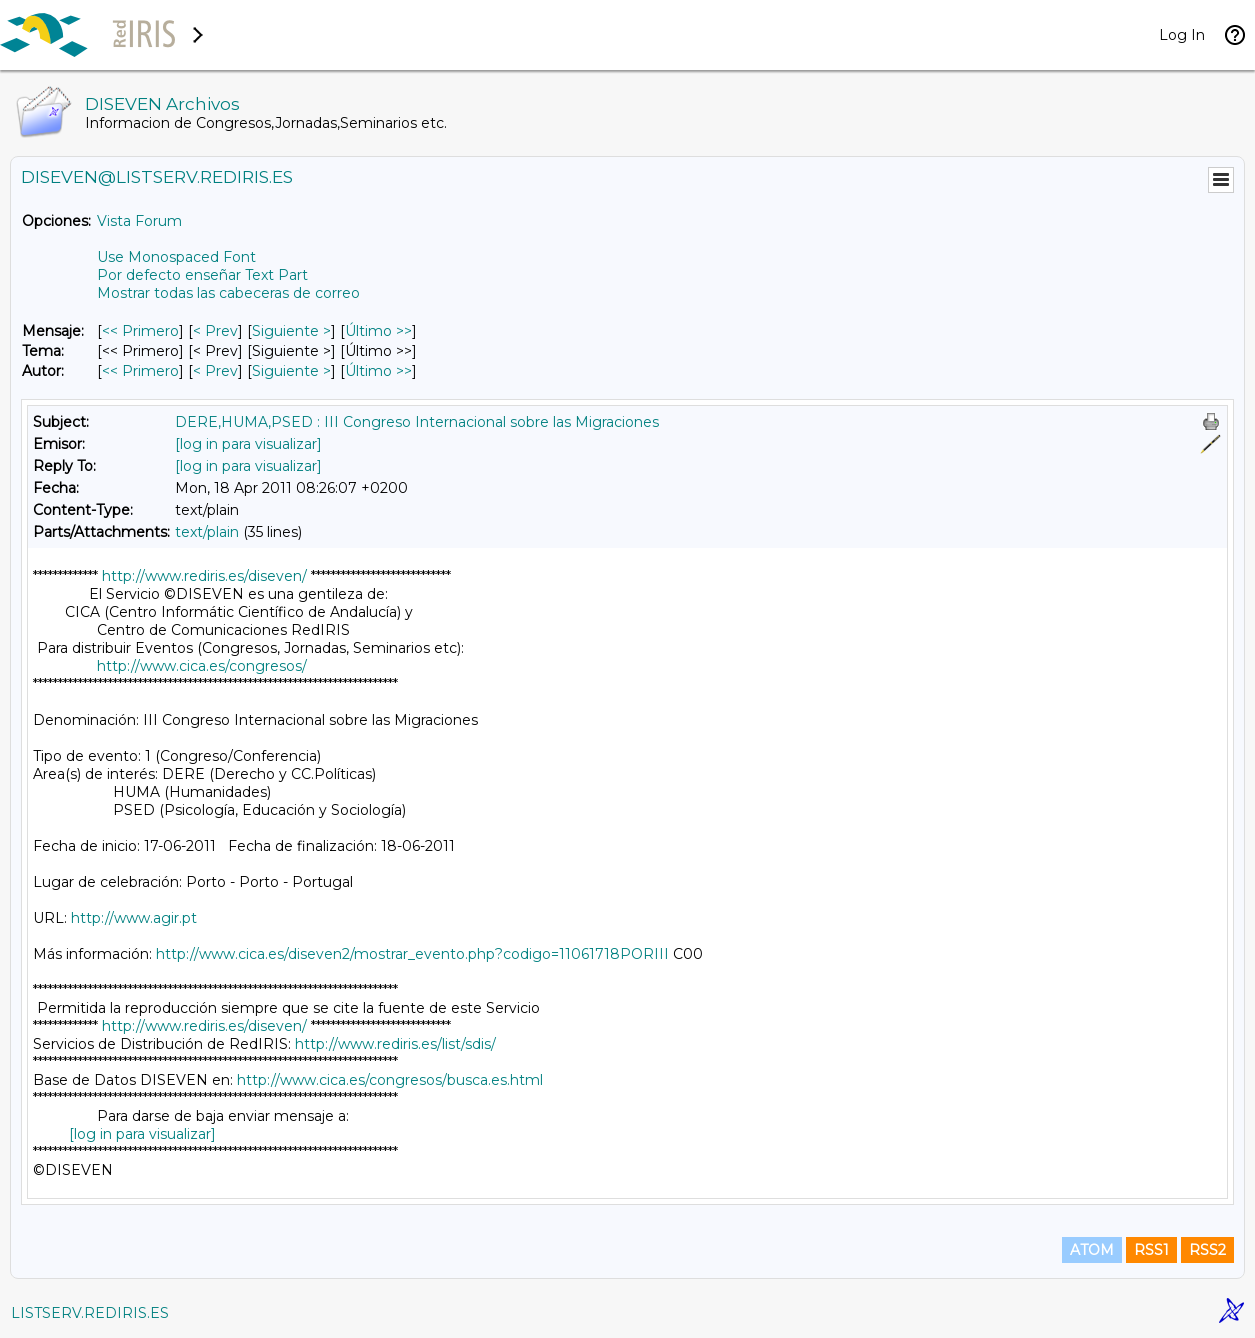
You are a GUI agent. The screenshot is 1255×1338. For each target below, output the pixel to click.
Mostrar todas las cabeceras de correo (228, 293)
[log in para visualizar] (248, 444)
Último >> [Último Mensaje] (378, 331)
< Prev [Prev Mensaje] (215, 331)
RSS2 (1207, 1250)
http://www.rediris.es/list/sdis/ (395, 1044)
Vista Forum (139, 221)
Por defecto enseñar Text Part (202, 275)
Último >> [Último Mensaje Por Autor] (378, 371)
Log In (1182, 35)
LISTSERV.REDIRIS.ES (90, 1313)
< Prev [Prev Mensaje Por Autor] (215, 371)
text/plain (207, 532)
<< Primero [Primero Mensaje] (140, 331)
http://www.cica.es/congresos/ (202, 666)
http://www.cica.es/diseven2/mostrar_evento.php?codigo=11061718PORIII (412, 954)
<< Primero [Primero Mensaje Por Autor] (140, 371)
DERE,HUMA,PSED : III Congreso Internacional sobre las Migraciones (417, 422)
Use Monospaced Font (176, 257)
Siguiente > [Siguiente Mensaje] (291, 331)
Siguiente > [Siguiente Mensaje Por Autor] (291, 371)
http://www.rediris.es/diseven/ (204, 576)
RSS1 (1151, 1250)
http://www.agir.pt (134, 918)
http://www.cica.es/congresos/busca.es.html (390, 1080)
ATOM (1092, 1250)
